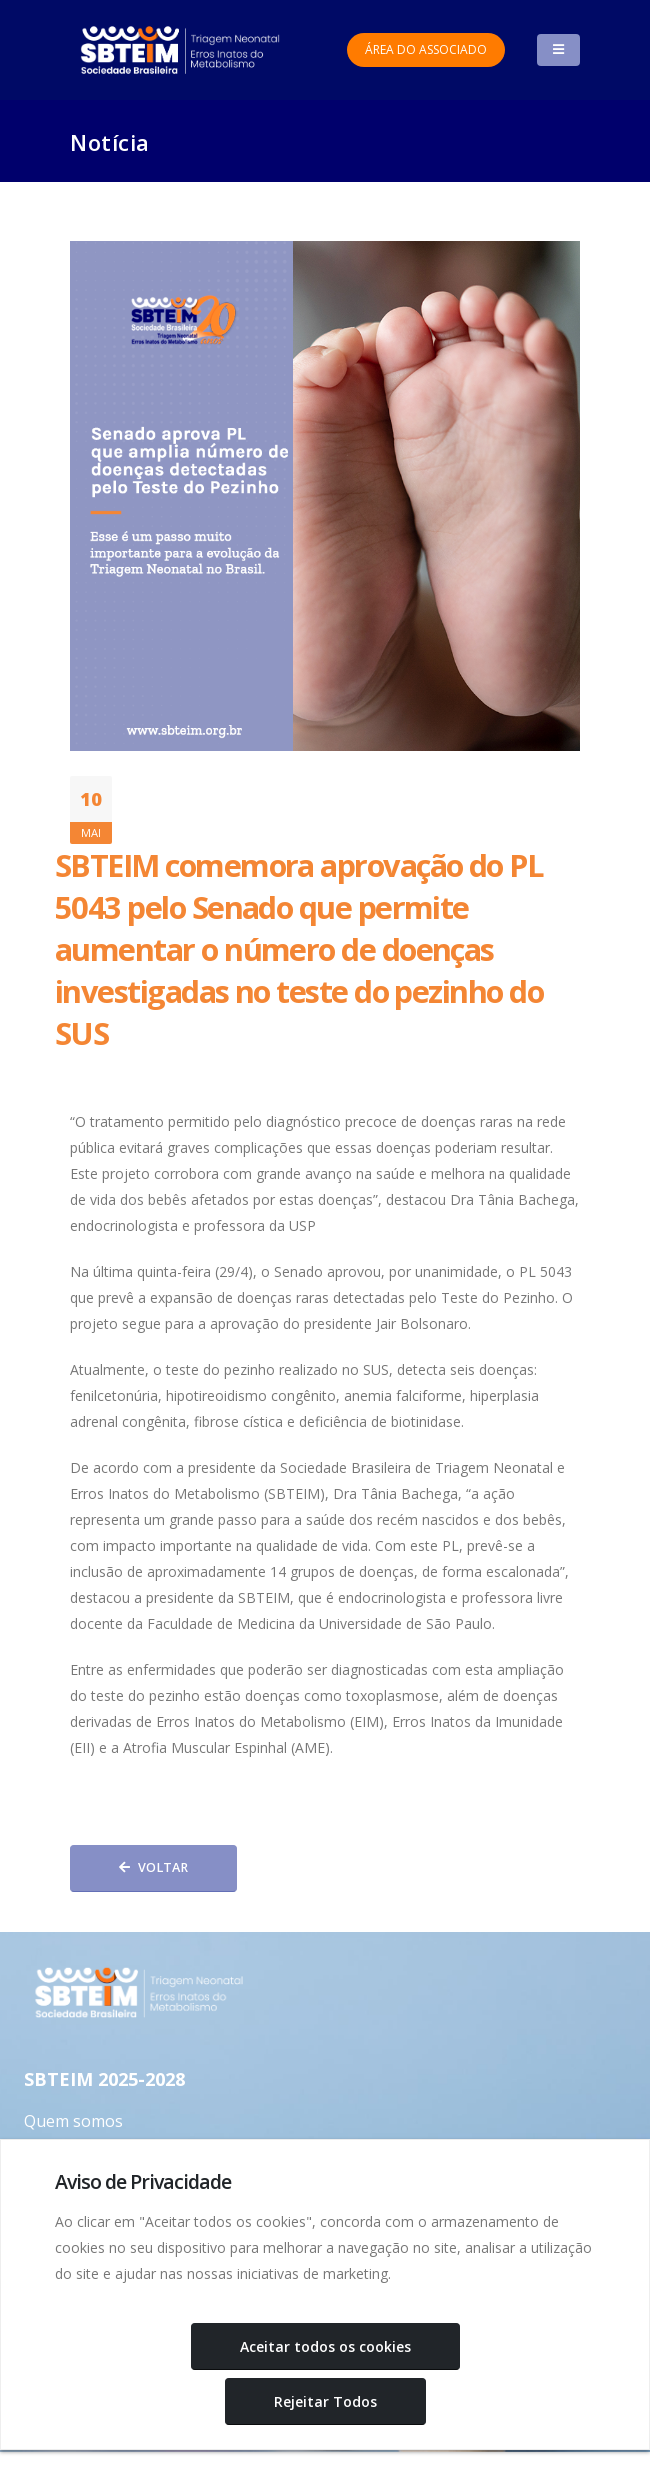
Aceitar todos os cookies (325, 2346)
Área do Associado (426, 49)
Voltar (153, 1867)
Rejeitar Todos (325, 2401)
